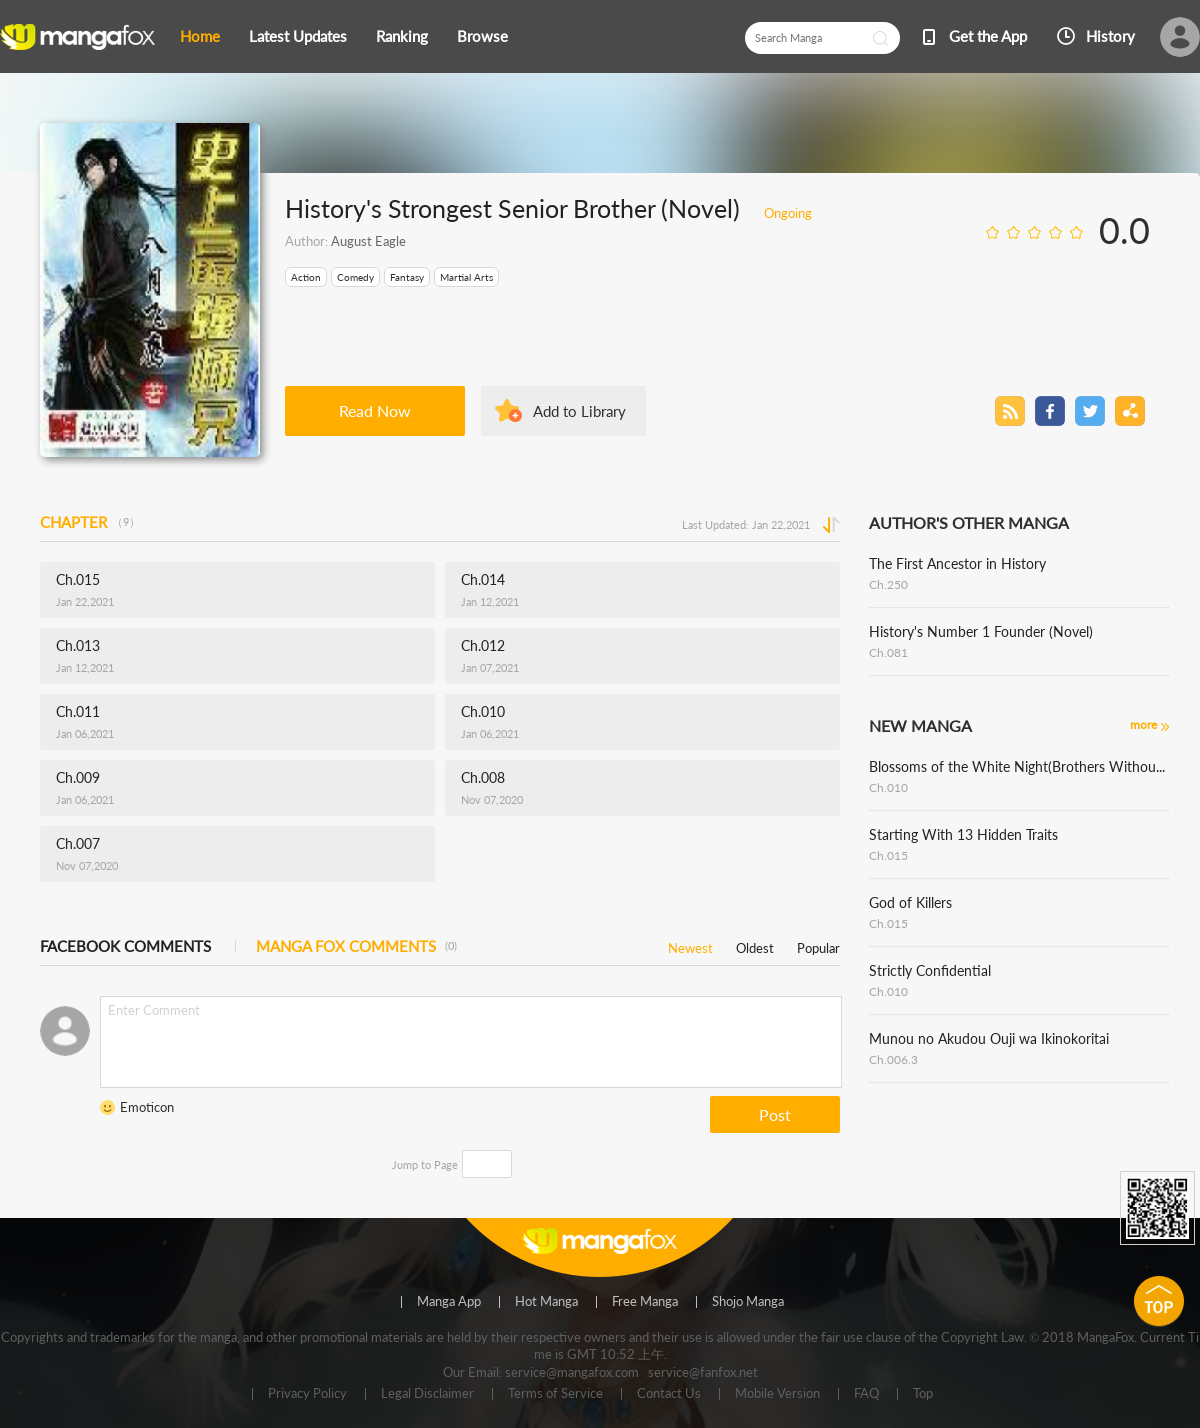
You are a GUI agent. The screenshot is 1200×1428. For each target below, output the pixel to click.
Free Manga (645, 1302)
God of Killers (910, 902)
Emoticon (147, 1107)
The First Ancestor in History (957, 563)
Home (200, 36)
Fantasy (407, 277)
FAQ (866, 1394)
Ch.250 (888, 584)
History (1110, 36)
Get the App (988, 36)
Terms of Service (555, 1394)
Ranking (402, 36)
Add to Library (579, 411)
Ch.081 (888, 652)
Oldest (755, 944)
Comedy (355, 277)
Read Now (375, 410)
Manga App (449, 1302)
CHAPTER (90, 522)
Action (306, 277)
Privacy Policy (307, 1394)
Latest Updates (298, 36)
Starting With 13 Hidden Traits (963, 834)
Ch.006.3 (893, 1059)
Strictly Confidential (930, 970)
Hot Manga (546, 1302)
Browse (482, 36)
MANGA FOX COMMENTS (356, 946)
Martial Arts (466, 277)
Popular (818, 944)
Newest (690, 944)
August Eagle (368, 241)
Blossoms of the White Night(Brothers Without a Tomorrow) (1019, 766)
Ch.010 (888, 787)
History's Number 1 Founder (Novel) (981, 631)
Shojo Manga (748, 1302)
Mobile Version (777, 1394)
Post (775, 1114)
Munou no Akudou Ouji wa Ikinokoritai (989, 1038)
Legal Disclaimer (427, 1394)
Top (923, 1394)
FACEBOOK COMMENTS (125, 946)
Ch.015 (888, 855)
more (1143, 724)
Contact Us (669, 1394)
